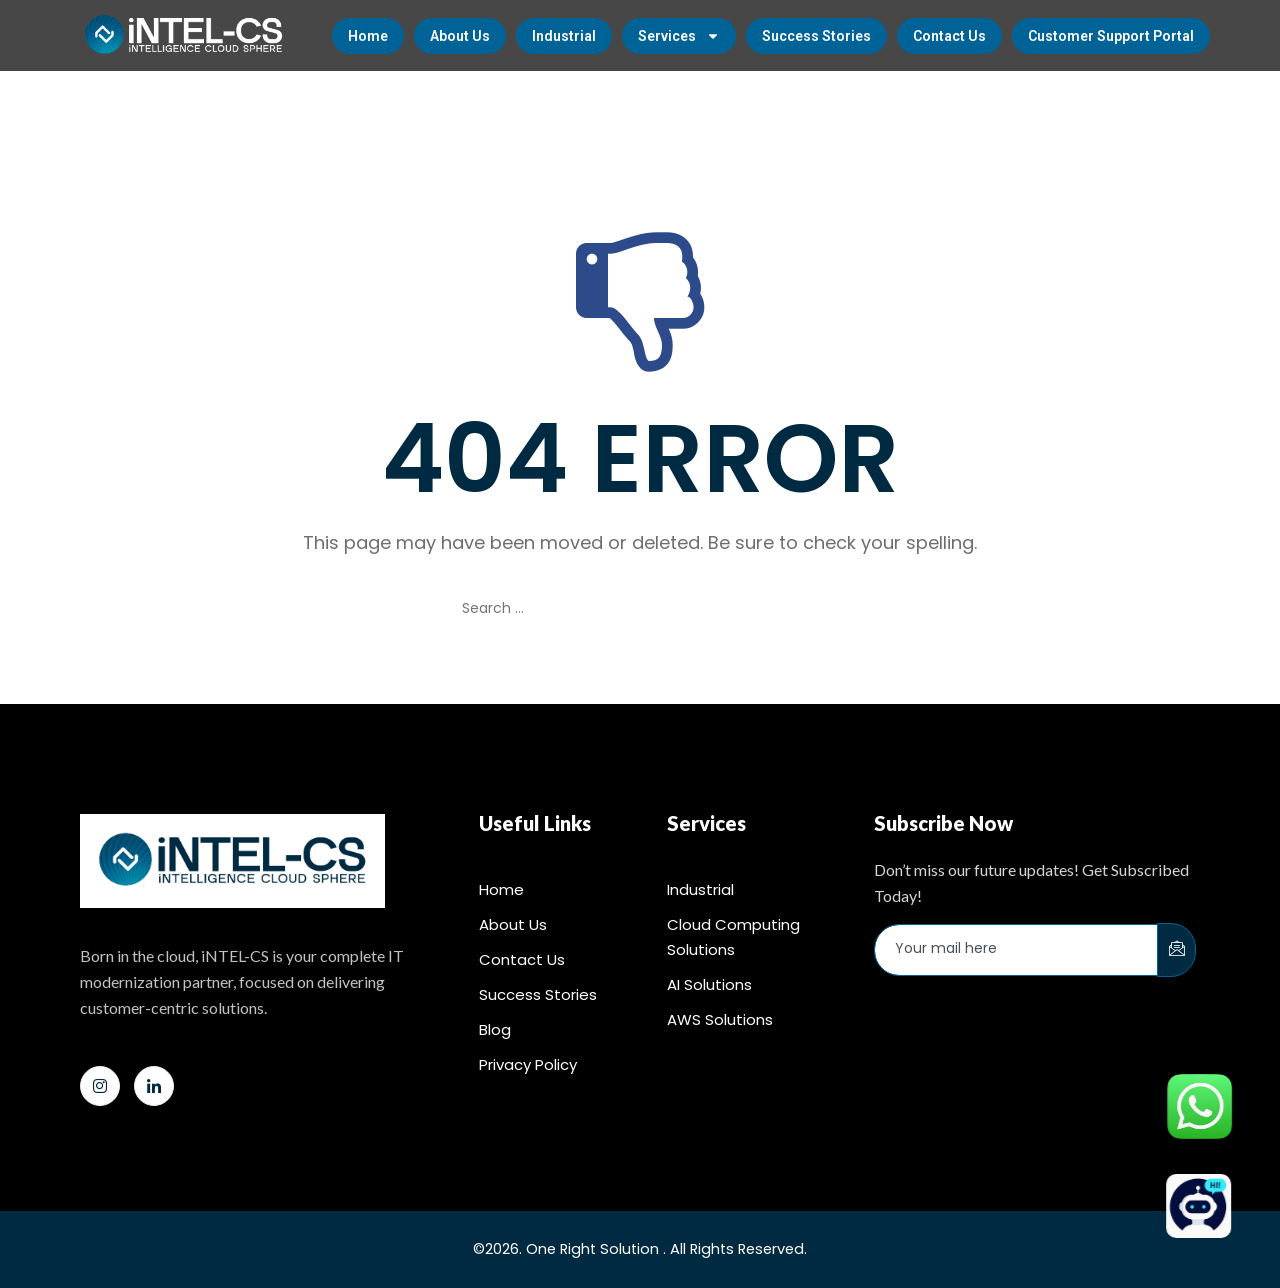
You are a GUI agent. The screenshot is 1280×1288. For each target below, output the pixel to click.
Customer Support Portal (1111, 36)
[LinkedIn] (154, 1086)
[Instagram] (100, 1086)
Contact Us (949, 36)
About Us (460, 36)
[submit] (1176, 950)
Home (368, 36)
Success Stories (816, 36)
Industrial (564, 36)
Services (679, 36)
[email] (1016, 950)
